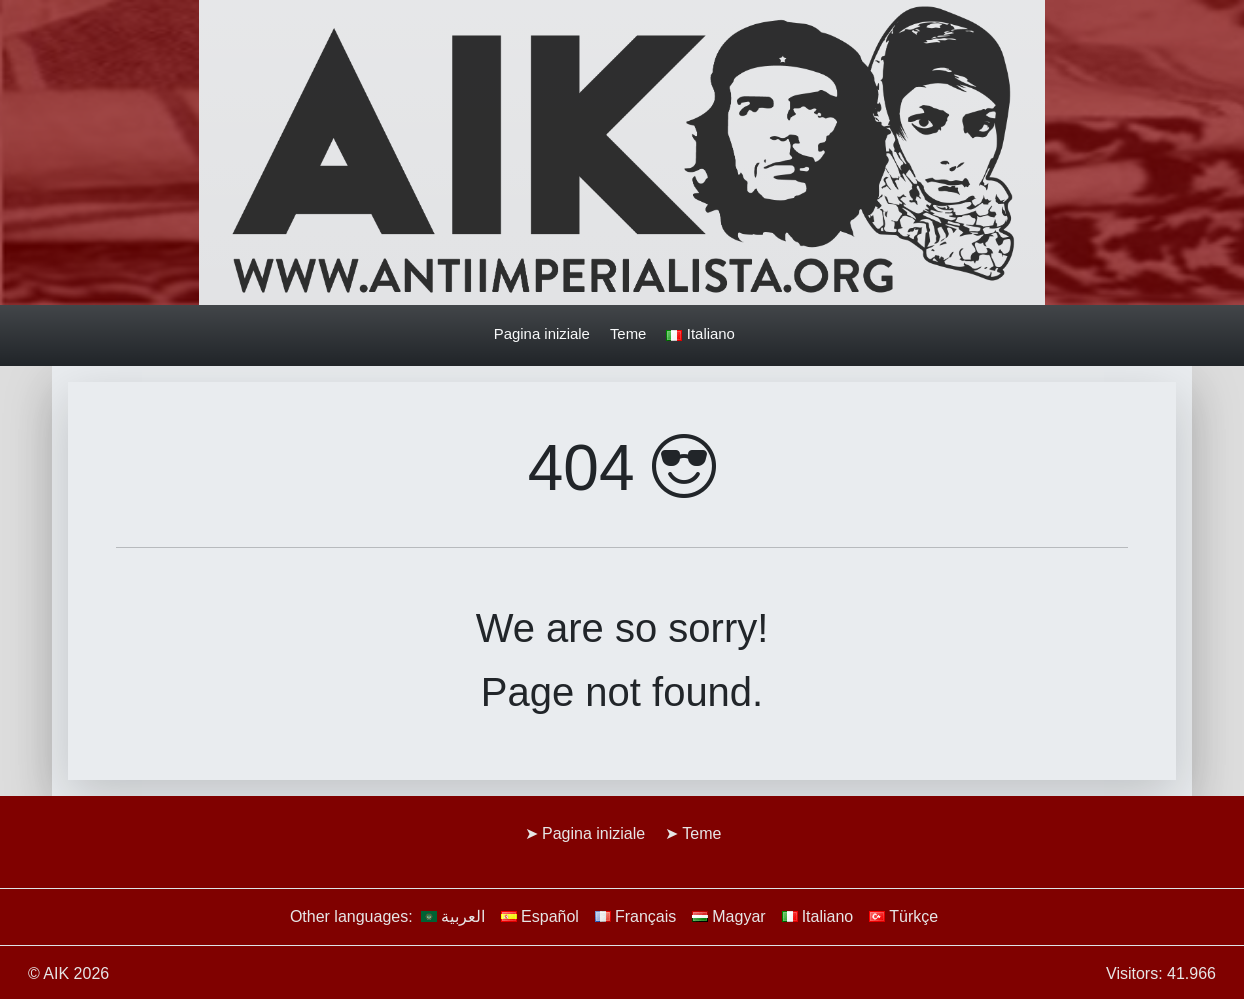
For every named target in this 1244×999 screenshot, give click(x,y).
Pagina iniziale (542, 333)
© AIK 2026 (68, 973)
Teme (628, 333)
